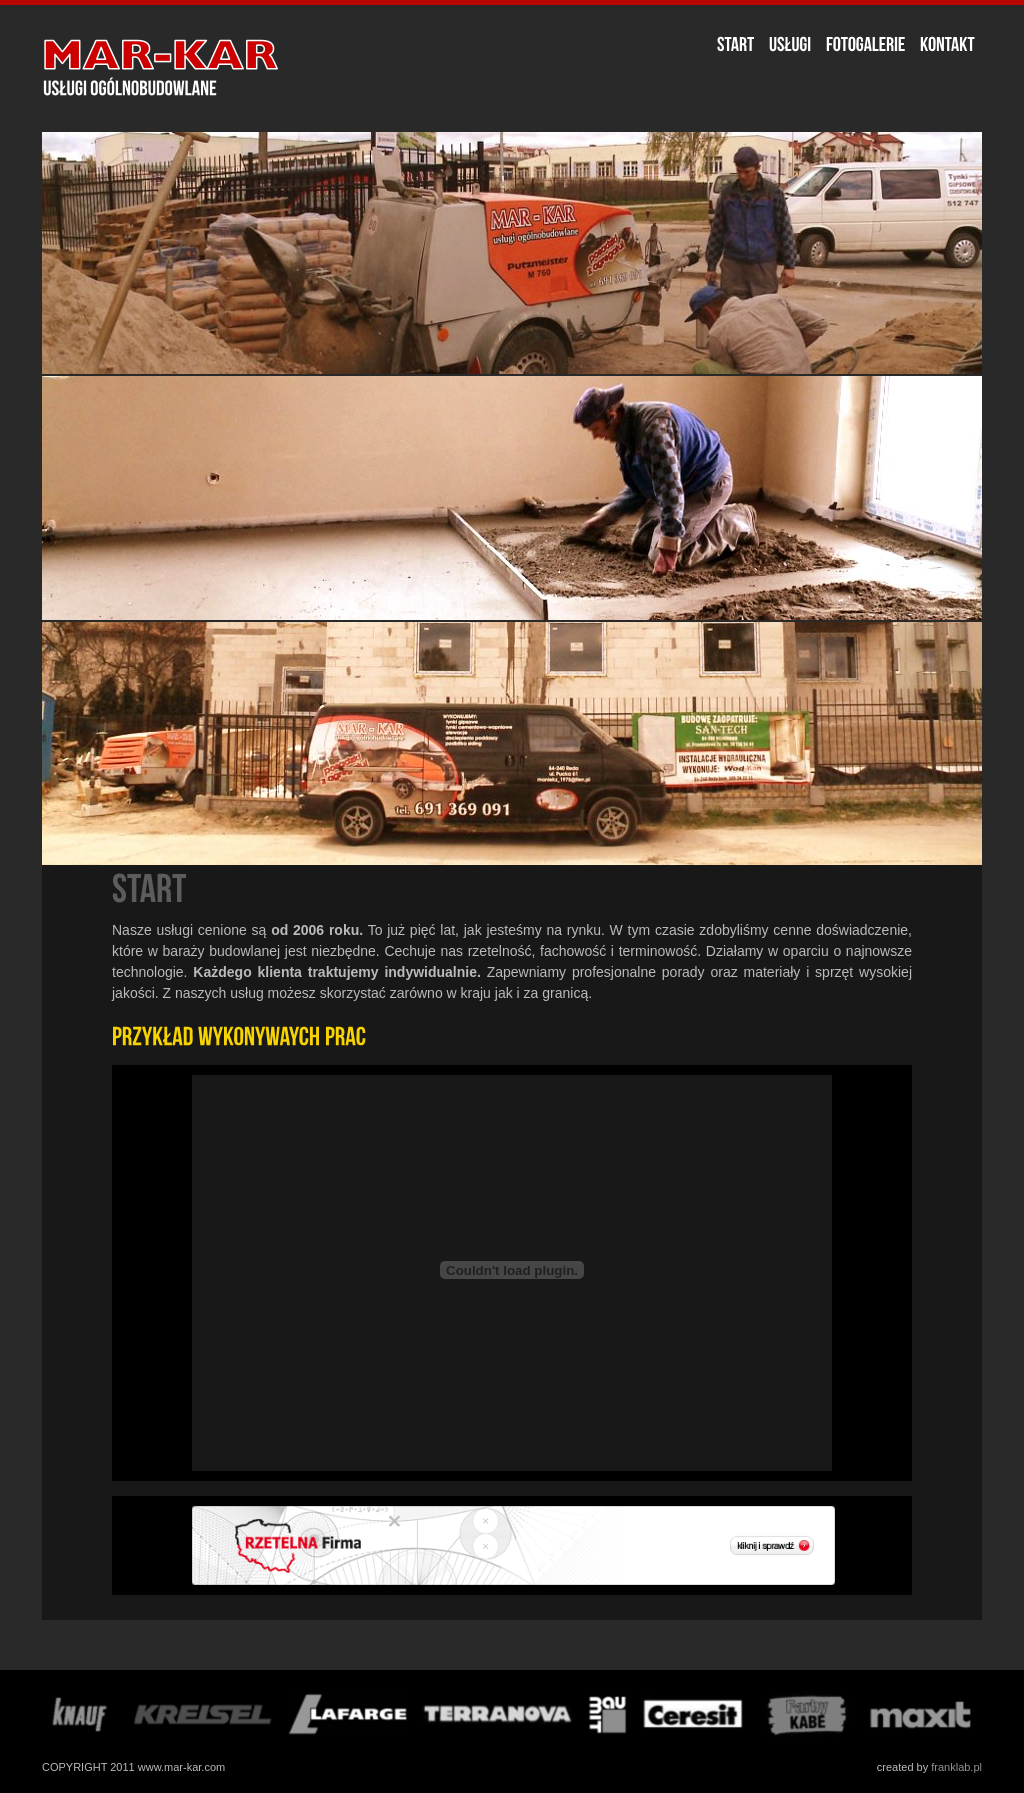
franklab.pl (956, 1767)
